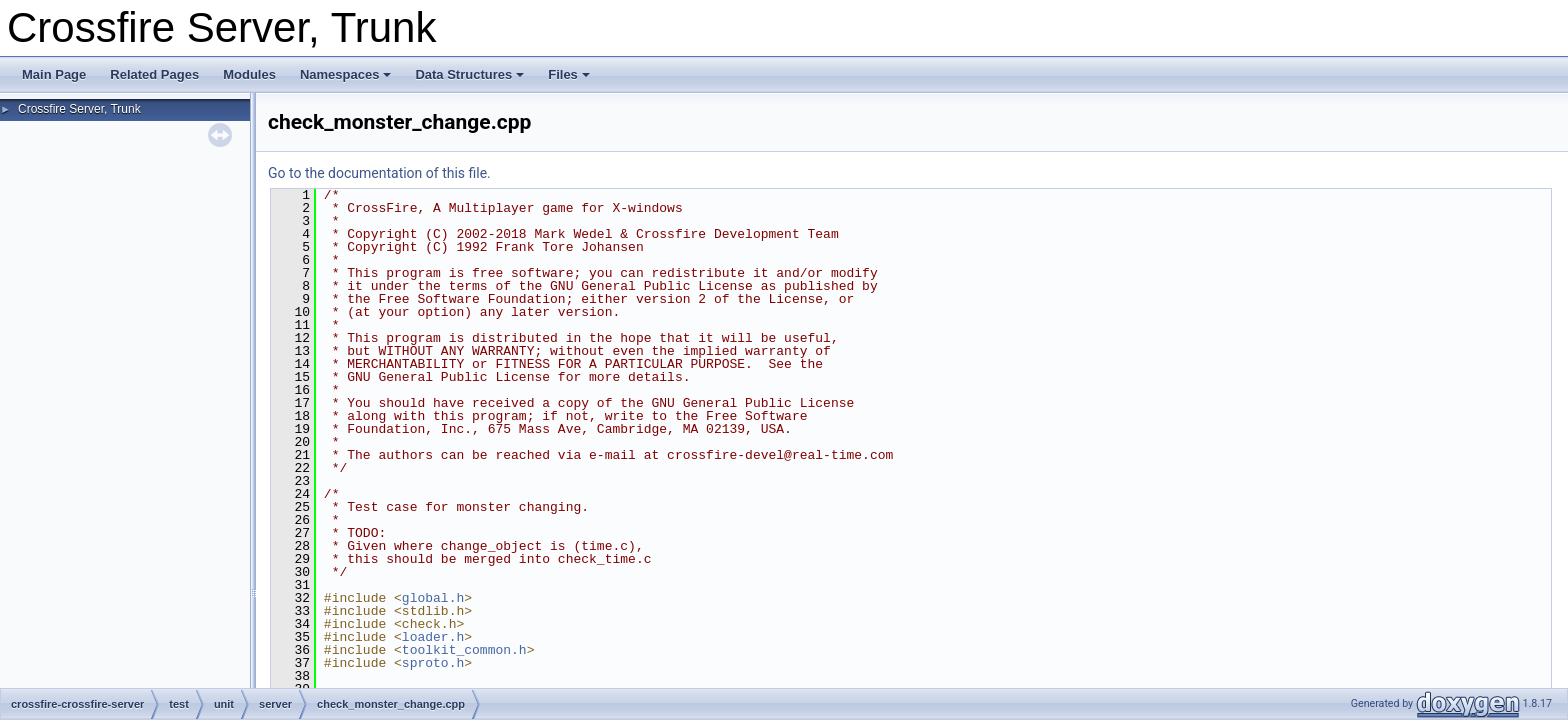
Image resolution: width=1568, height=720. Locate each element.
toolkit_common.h (464, 650)
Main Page (54, 74)
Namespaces (346, 74)
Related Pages (154, 74)
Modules (249, 74)
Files (569, 74)
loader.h (433, 637)
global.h (433, 598)
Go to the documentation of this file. (379, 173)
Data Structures (469, 74)
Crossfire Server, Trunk (79, 109)
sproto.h (433, 663)
